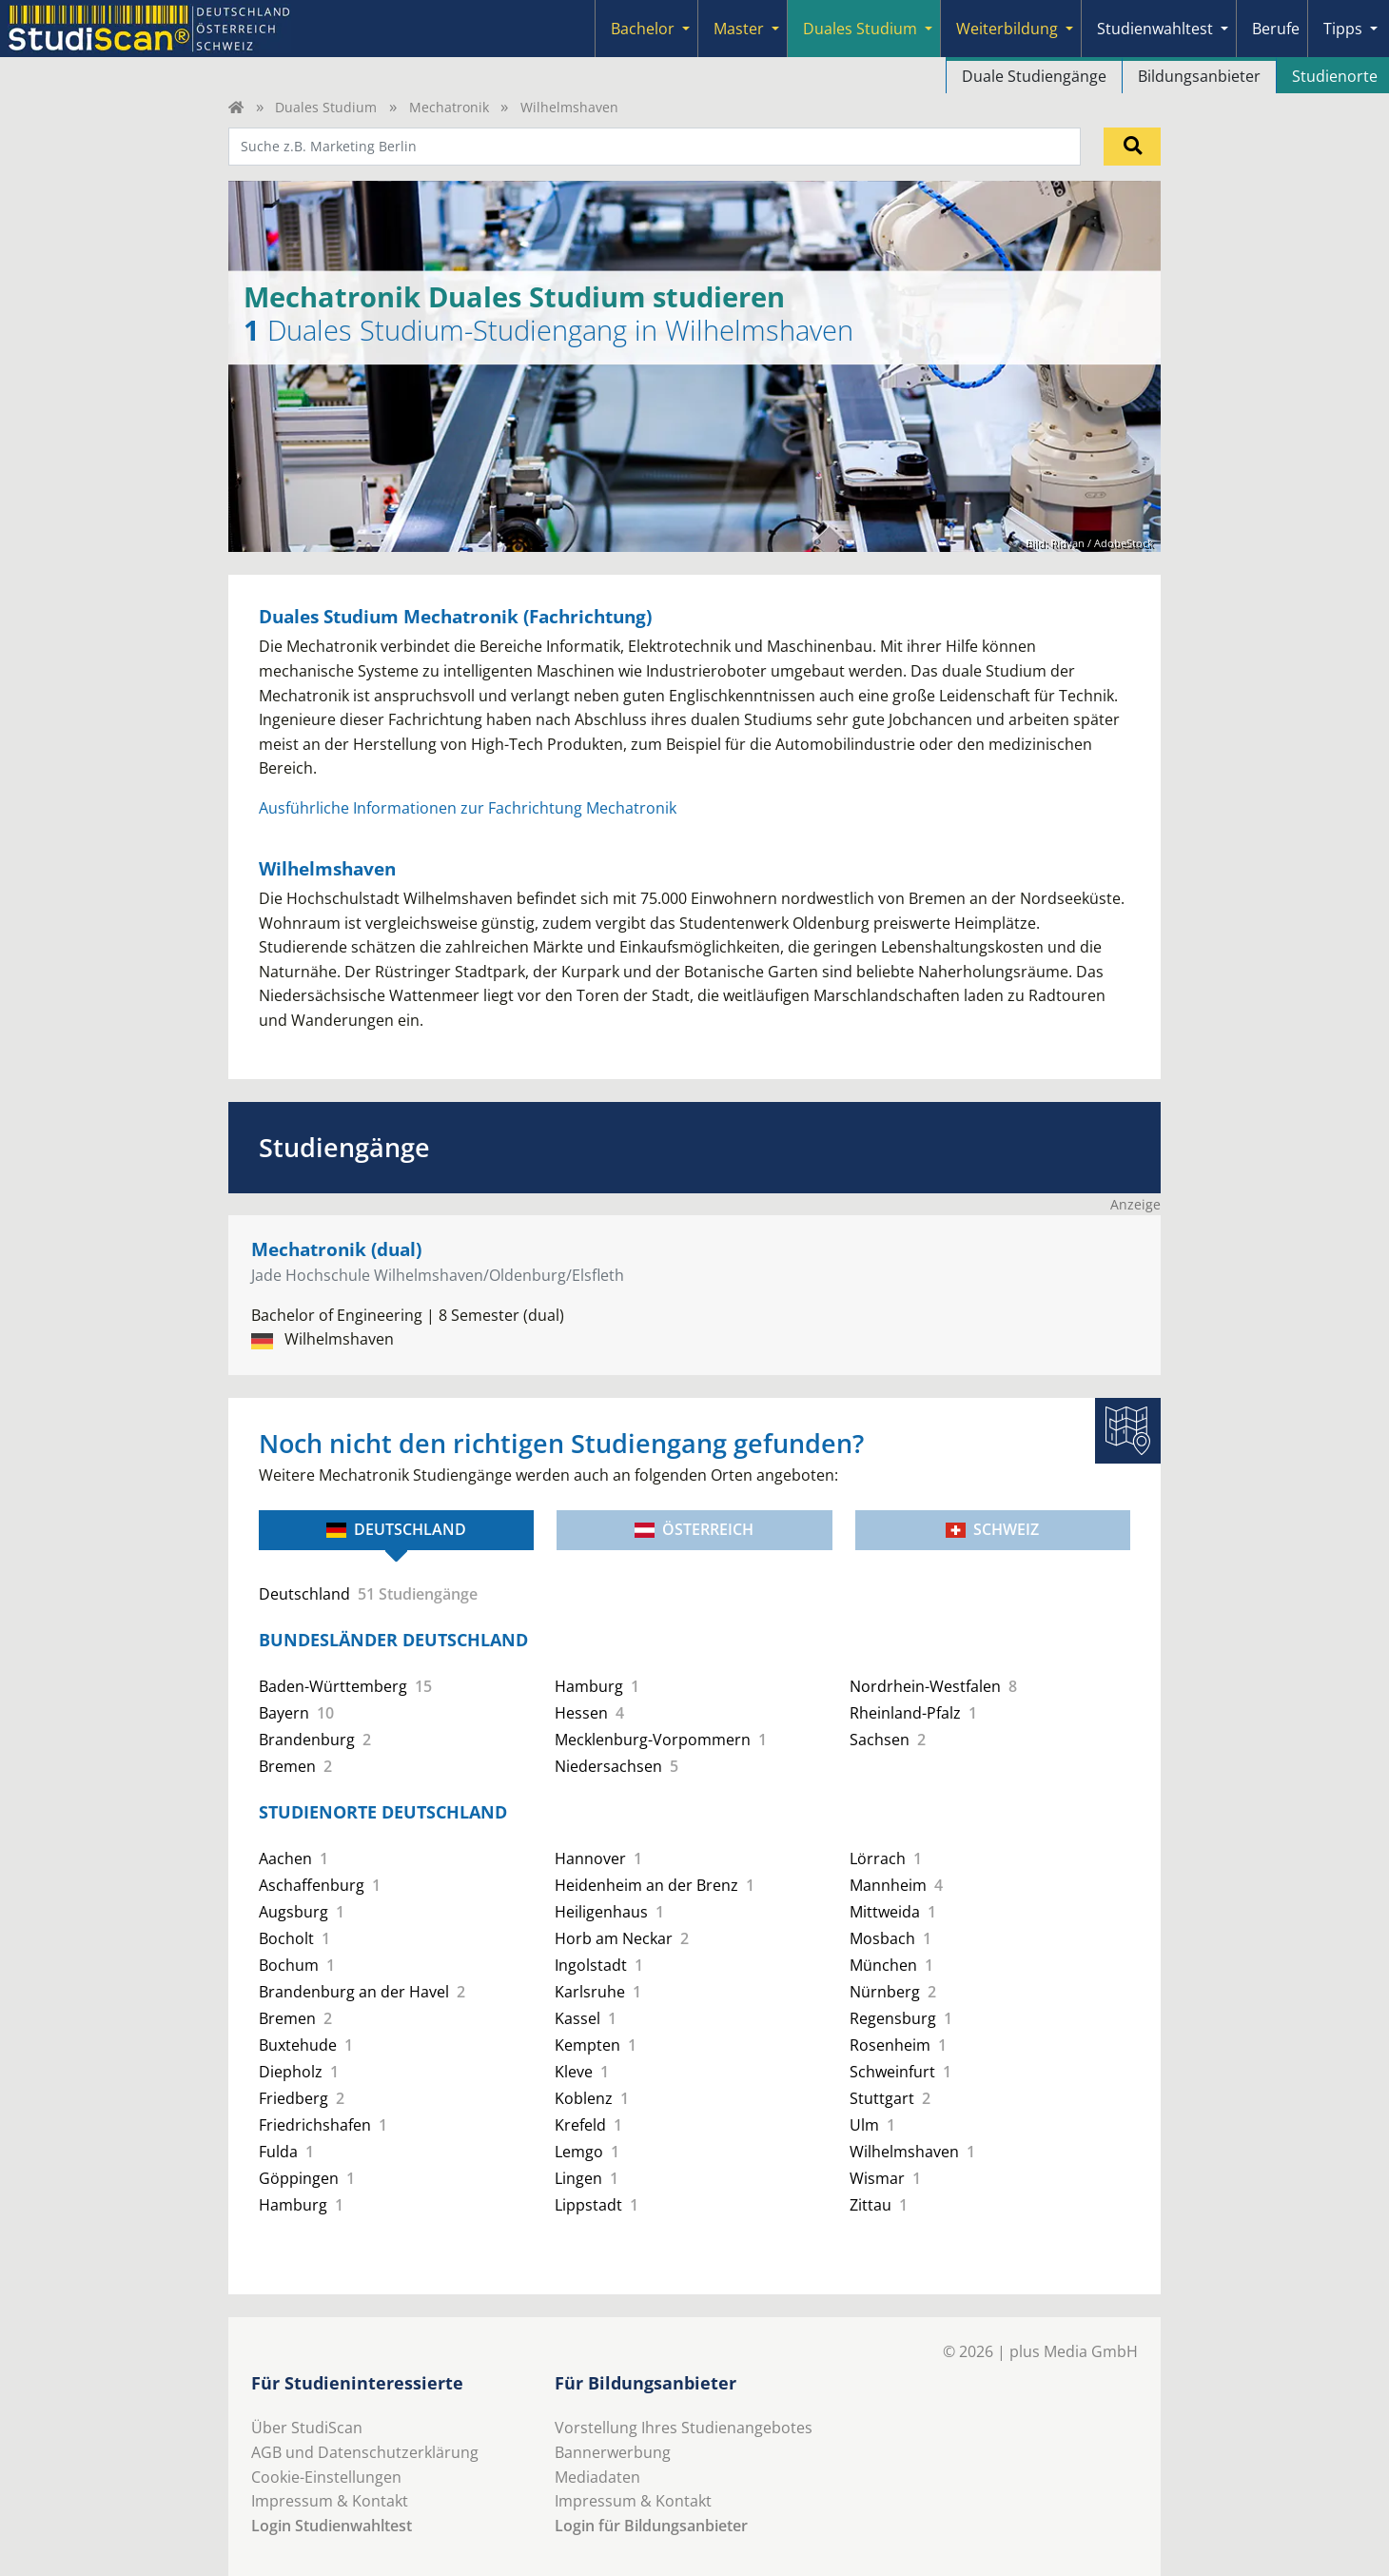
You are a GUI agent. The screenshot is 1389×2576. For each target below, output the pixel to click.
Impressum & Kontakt (329, 2500)
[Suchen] (1132, 147)
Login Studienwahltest (331, 2525)
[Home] (236, 107)
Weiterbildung (1007, 28)
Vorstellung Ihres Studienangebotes (683, 2427)
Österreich (694, 1529)
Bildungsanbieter (1199, 76)
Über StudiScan (306, 2427)
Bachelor (643, 28)
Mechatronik (449, 107)
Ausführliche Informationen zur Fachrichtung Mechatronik (467, 807)
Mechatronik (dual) (336, 1249)
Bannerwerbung (613, 2452)
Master (739, 28)
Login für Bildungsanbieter (651, 2525)
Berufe (1276, 28)
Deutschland (396, 1529)
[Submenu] (686, 28)
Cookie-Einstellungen (326, 2477)
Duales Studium (860, 28)
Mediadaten (597, 2477)
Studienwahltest (1155, 28)
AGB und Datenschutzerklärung (365, 2452)
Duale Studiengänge (1034, 76)
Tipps (1342, 28)
